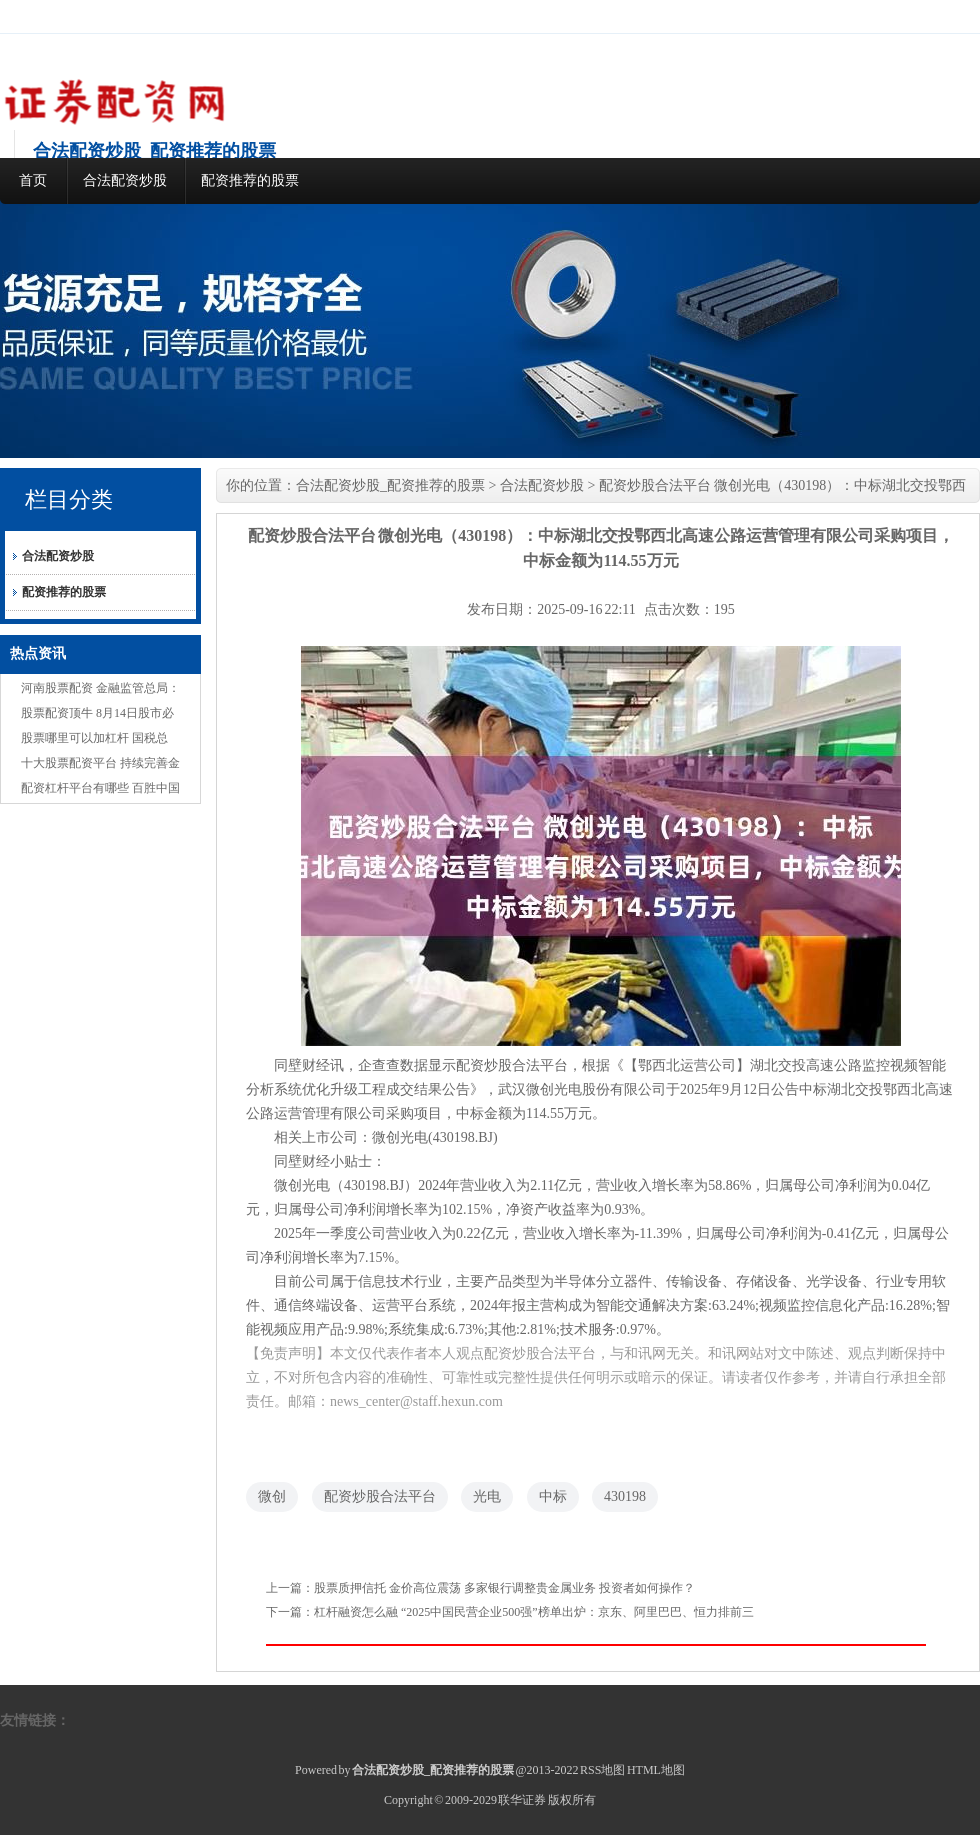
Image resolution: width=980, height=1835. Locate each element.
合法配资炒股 (125, 180)
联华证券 (522, 1800)
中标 (553, 1496)
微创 (272, 1496)
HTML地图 (656, 1770)
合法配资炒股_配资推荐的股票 (390, 485)
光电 (487, 1496)
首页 (33, 180)
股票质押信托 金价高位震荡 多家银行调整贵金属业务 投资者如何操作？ (504, 1588)
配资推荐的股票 (250, 180)
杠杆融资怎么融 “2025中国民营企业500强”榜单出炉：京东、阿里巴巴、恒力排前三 (534, 1612)
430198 (625, 1496)
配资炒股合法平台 (380, 1496)
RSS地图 (602, 1770)
